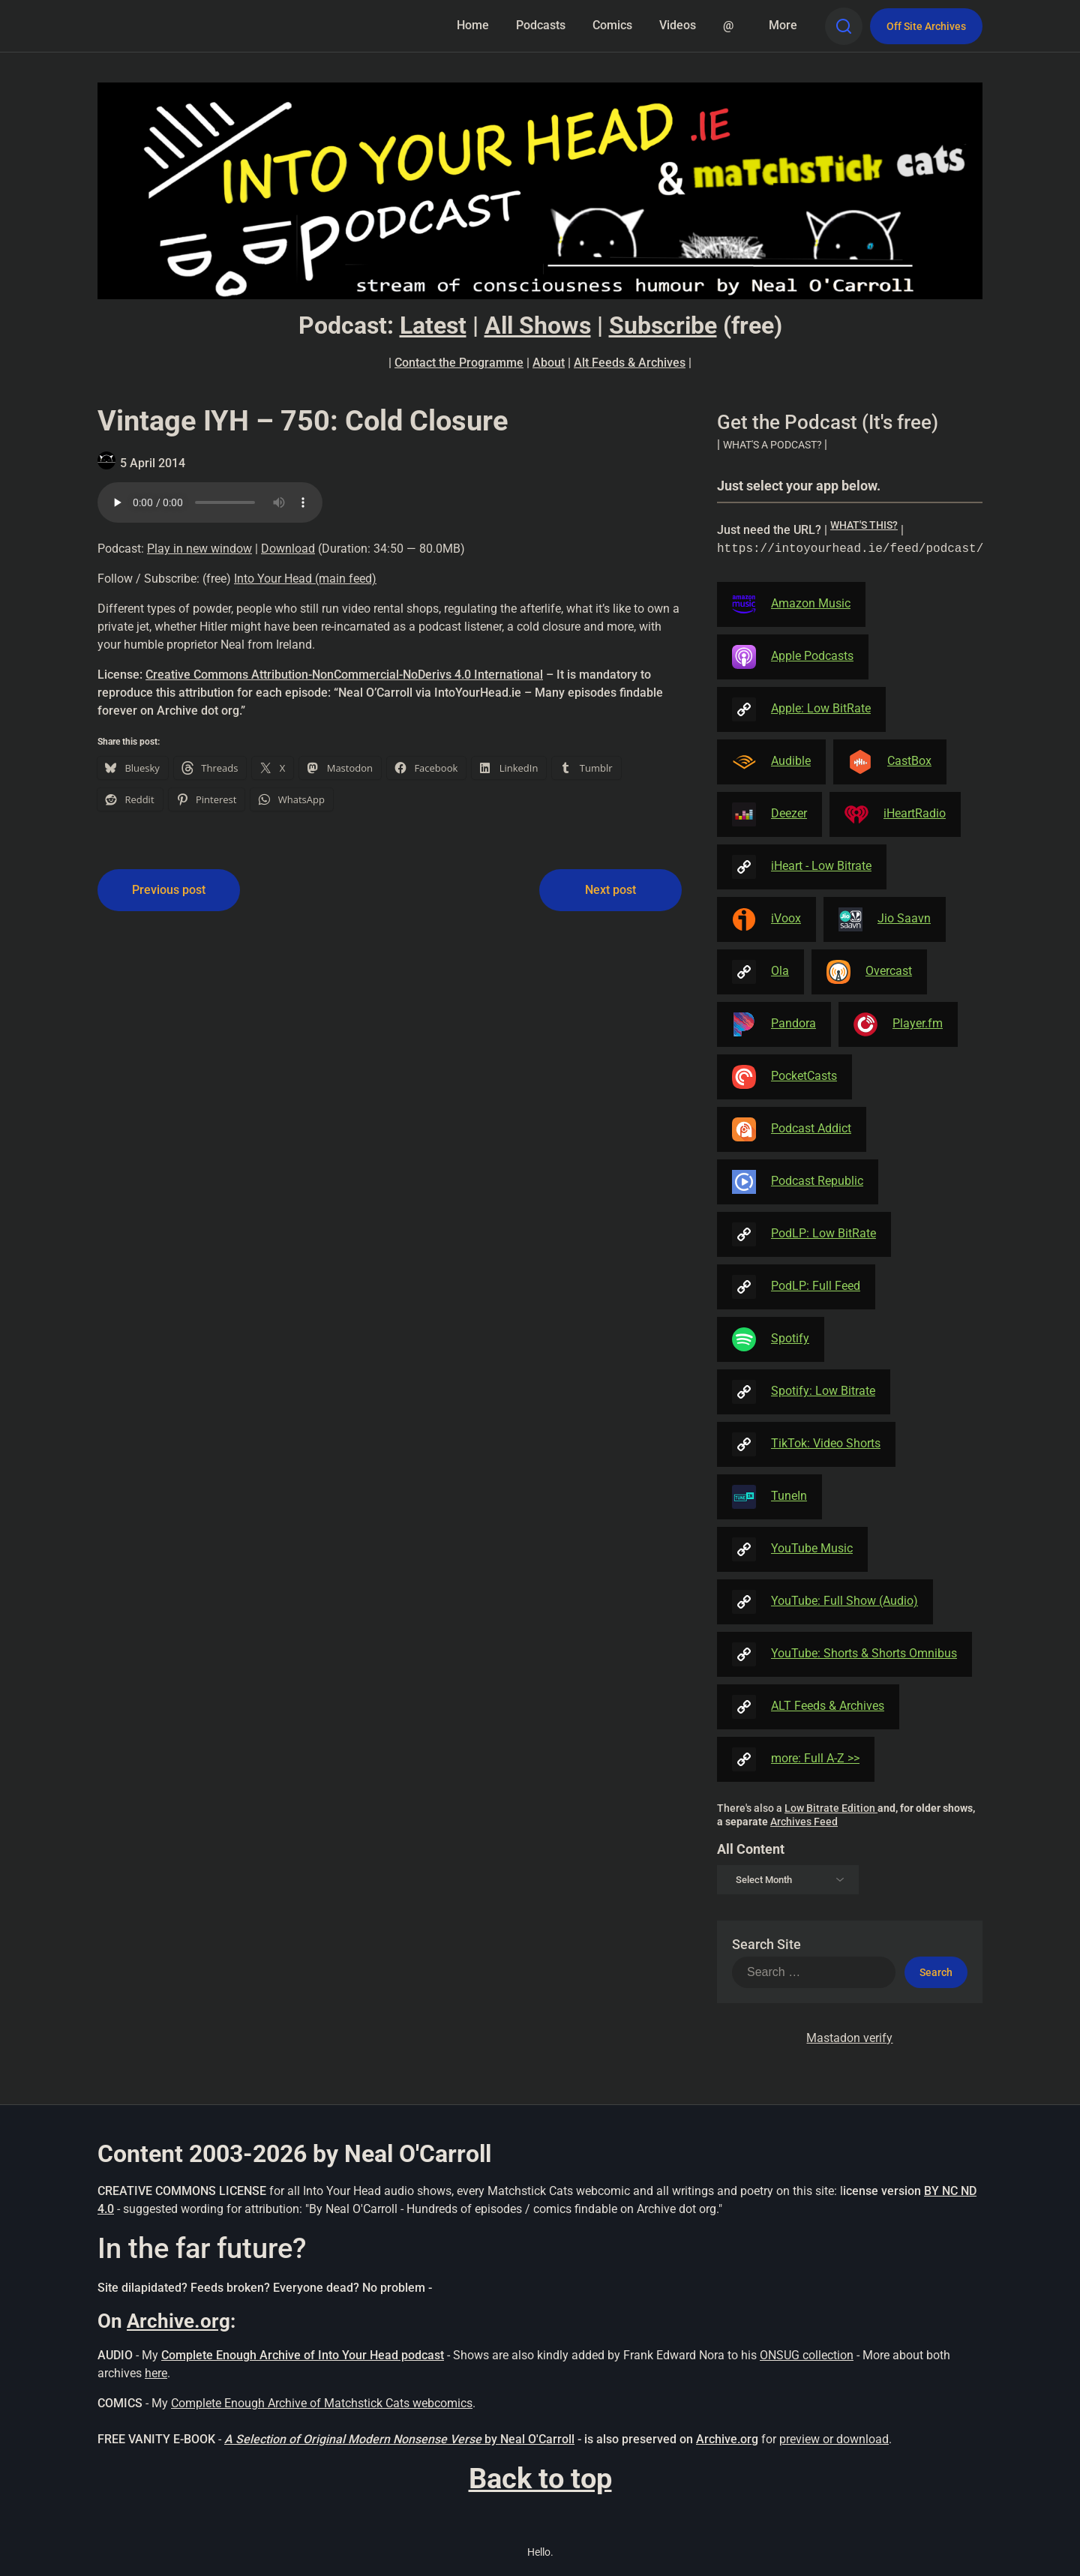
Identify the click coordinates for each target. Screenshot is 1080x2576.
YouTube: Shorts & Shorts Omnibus (844, 1654)
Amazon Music (791, 604)
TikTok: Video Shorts (806, 1444)
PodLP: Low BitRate (804, 1234)
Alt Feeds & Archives (630, 362)
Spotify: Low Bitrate (803, 1392)
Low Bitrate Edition (831, 1808)
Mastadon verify (849, 2038)
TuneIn (769, 1497)
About (548, 362)
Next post (610, 890)
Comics (612, 25)
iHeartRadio (895, 814)
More (783, 25)
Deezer (769, 814)
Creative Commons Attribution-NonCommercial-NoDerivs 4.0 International (344, 674)
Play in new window (199, 548)
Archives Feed (804, 1822)
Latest (433, 325)
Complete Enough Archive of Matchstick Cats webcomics (321, 2403)
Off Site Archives (926, 26)
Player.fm (898, 1024)
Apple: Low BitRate (801, 709)
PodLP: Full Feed (796, 1287)
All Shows (537, 325)
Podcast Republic (797, 1182)
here (156, 2373)
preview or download (834, 2439)
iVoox (766, 919)
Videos (677, 25)
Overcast (869, 972)
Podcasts (541, 25)
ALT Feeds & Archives (808, 1707)
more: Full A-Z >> (796, 1759)
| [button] (772, 444)
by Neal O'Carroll (529, 2439)
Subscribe (663, 325)
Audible (771, 762)
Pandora (774, 1024)
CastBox (890, 762)
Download (288, 548)
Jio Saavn (884, 919)
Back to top (540, 2478)
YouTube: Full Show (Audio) (825, 1602)
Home (473, 25)
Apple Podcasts (793, 657)
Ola (760, 972)
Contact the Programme (459, 362)
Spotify (770, 1339)
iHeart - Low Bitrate (802, 867)
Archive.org (178, 2321)
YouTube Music (792, 1549)
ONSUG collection (807, 2355)
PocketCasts (784, 1077)
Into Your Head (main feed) (305, 578)
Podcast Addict (791, 1129)
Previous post (169, 890)
